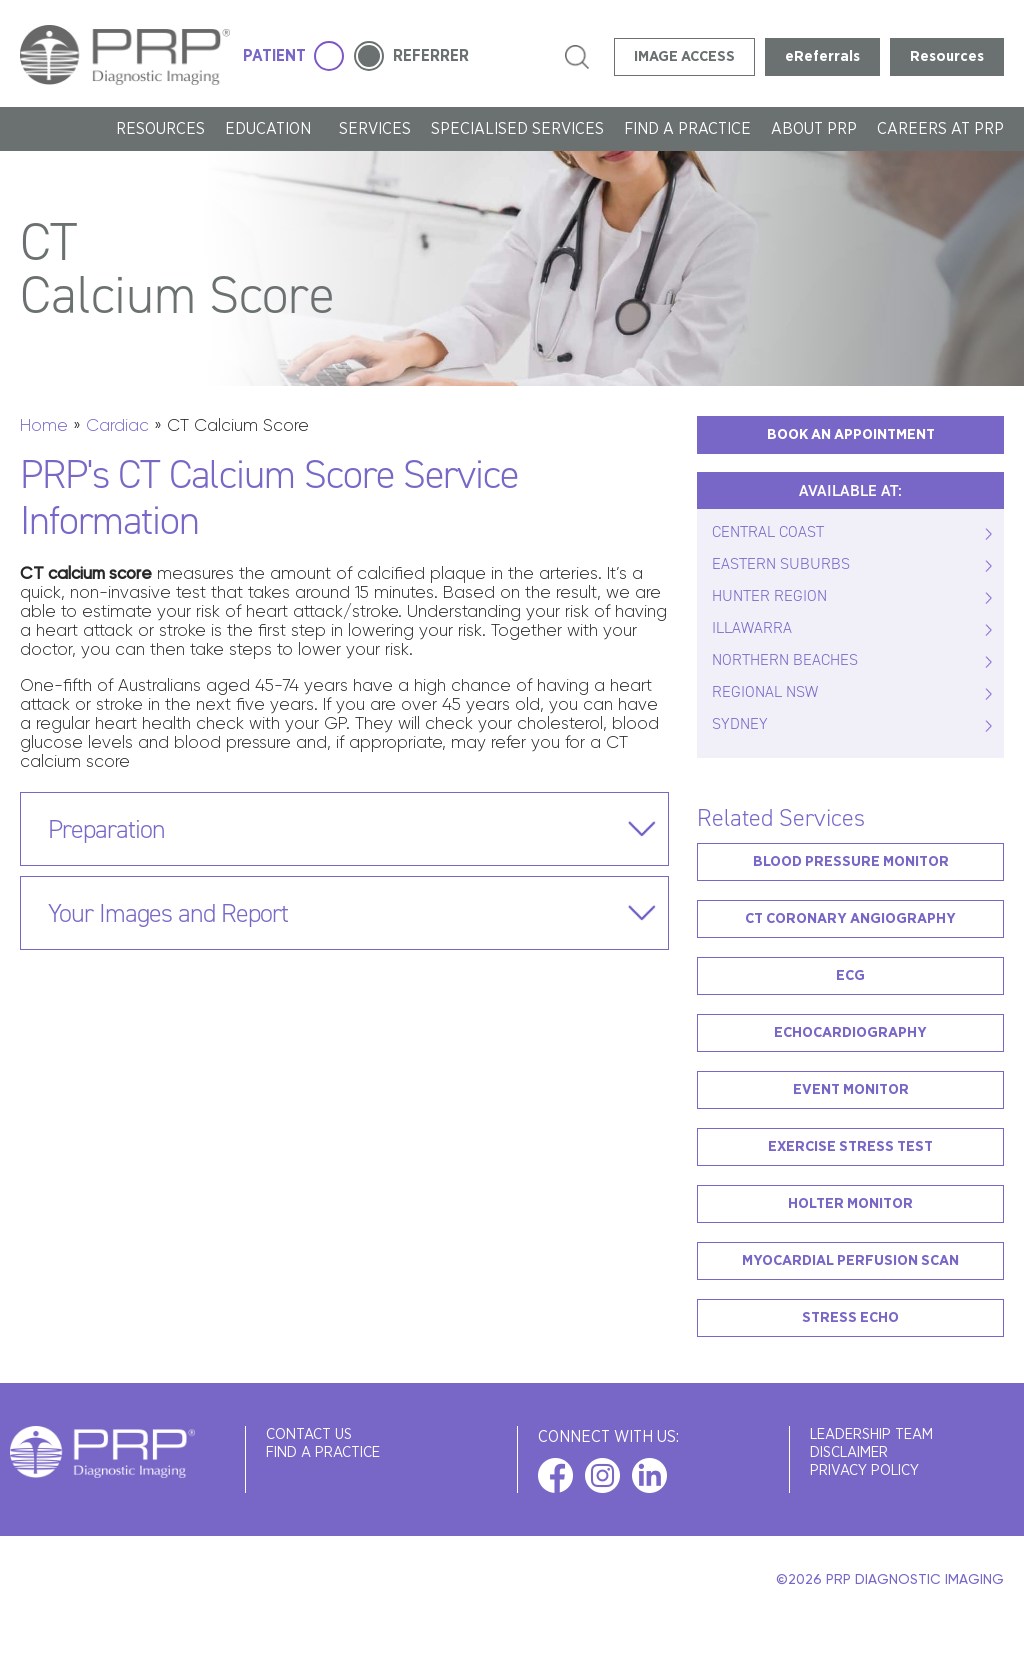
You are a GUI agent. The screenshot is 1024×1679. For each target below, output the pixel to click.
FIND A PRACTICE (687, 129)
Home (44, 425)
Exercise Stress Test (850, 1146)
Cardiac (117, 425)
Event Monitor (851, 1089)
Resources (947, 56)
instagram (602, 1475)
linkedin (649, 1475)
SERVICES (375, 129)
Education (272, 129)
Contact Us (309, 1434)
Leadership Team (871, 1434)
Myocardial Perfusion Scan (850, 1260)
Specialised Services (517, 129)
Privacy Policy (864, 1470)
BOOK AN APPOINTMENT (851, 434)
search (577, 57)
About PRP (814, 129)
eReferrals (822, 56)
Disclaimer (849, 1452)
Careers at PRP (940, 129)
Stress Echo (850, 1317)
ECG (850, 975)
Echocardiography (850, 1032)
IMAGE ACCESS (684, 56)
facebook (555, 1475)
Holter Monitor (850, 1203)
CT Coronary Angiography (850, 918)
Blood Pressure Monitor (851, 861)
